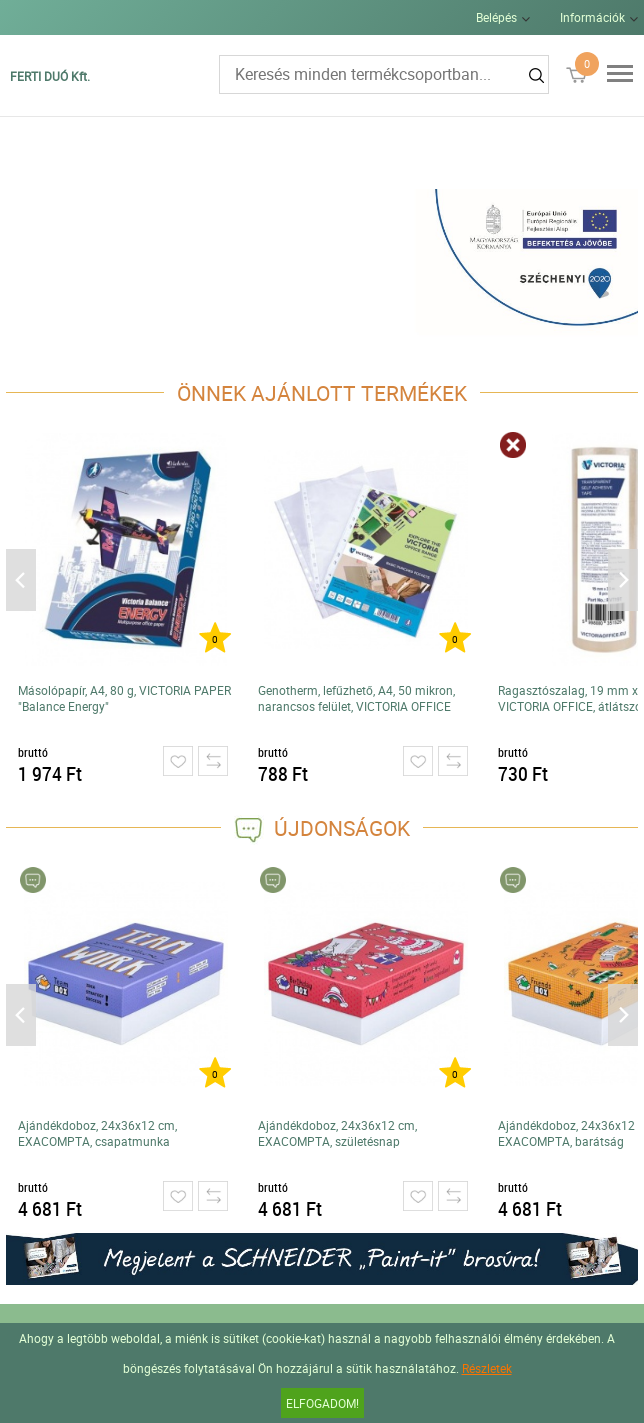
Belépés (496, 17)
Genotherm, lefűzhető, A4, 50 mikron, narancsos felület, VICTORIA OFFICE (356, 698)
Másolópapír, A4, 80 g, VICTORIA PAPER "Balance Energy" (124, 698)
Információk (592, 17)
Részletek (487, 1368)
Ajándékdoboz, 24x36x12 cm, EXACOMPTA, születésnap (337, 1133)
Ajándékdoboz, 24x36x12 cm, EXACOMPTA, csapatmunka (97, 1133)
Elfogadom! (322, 1403)
